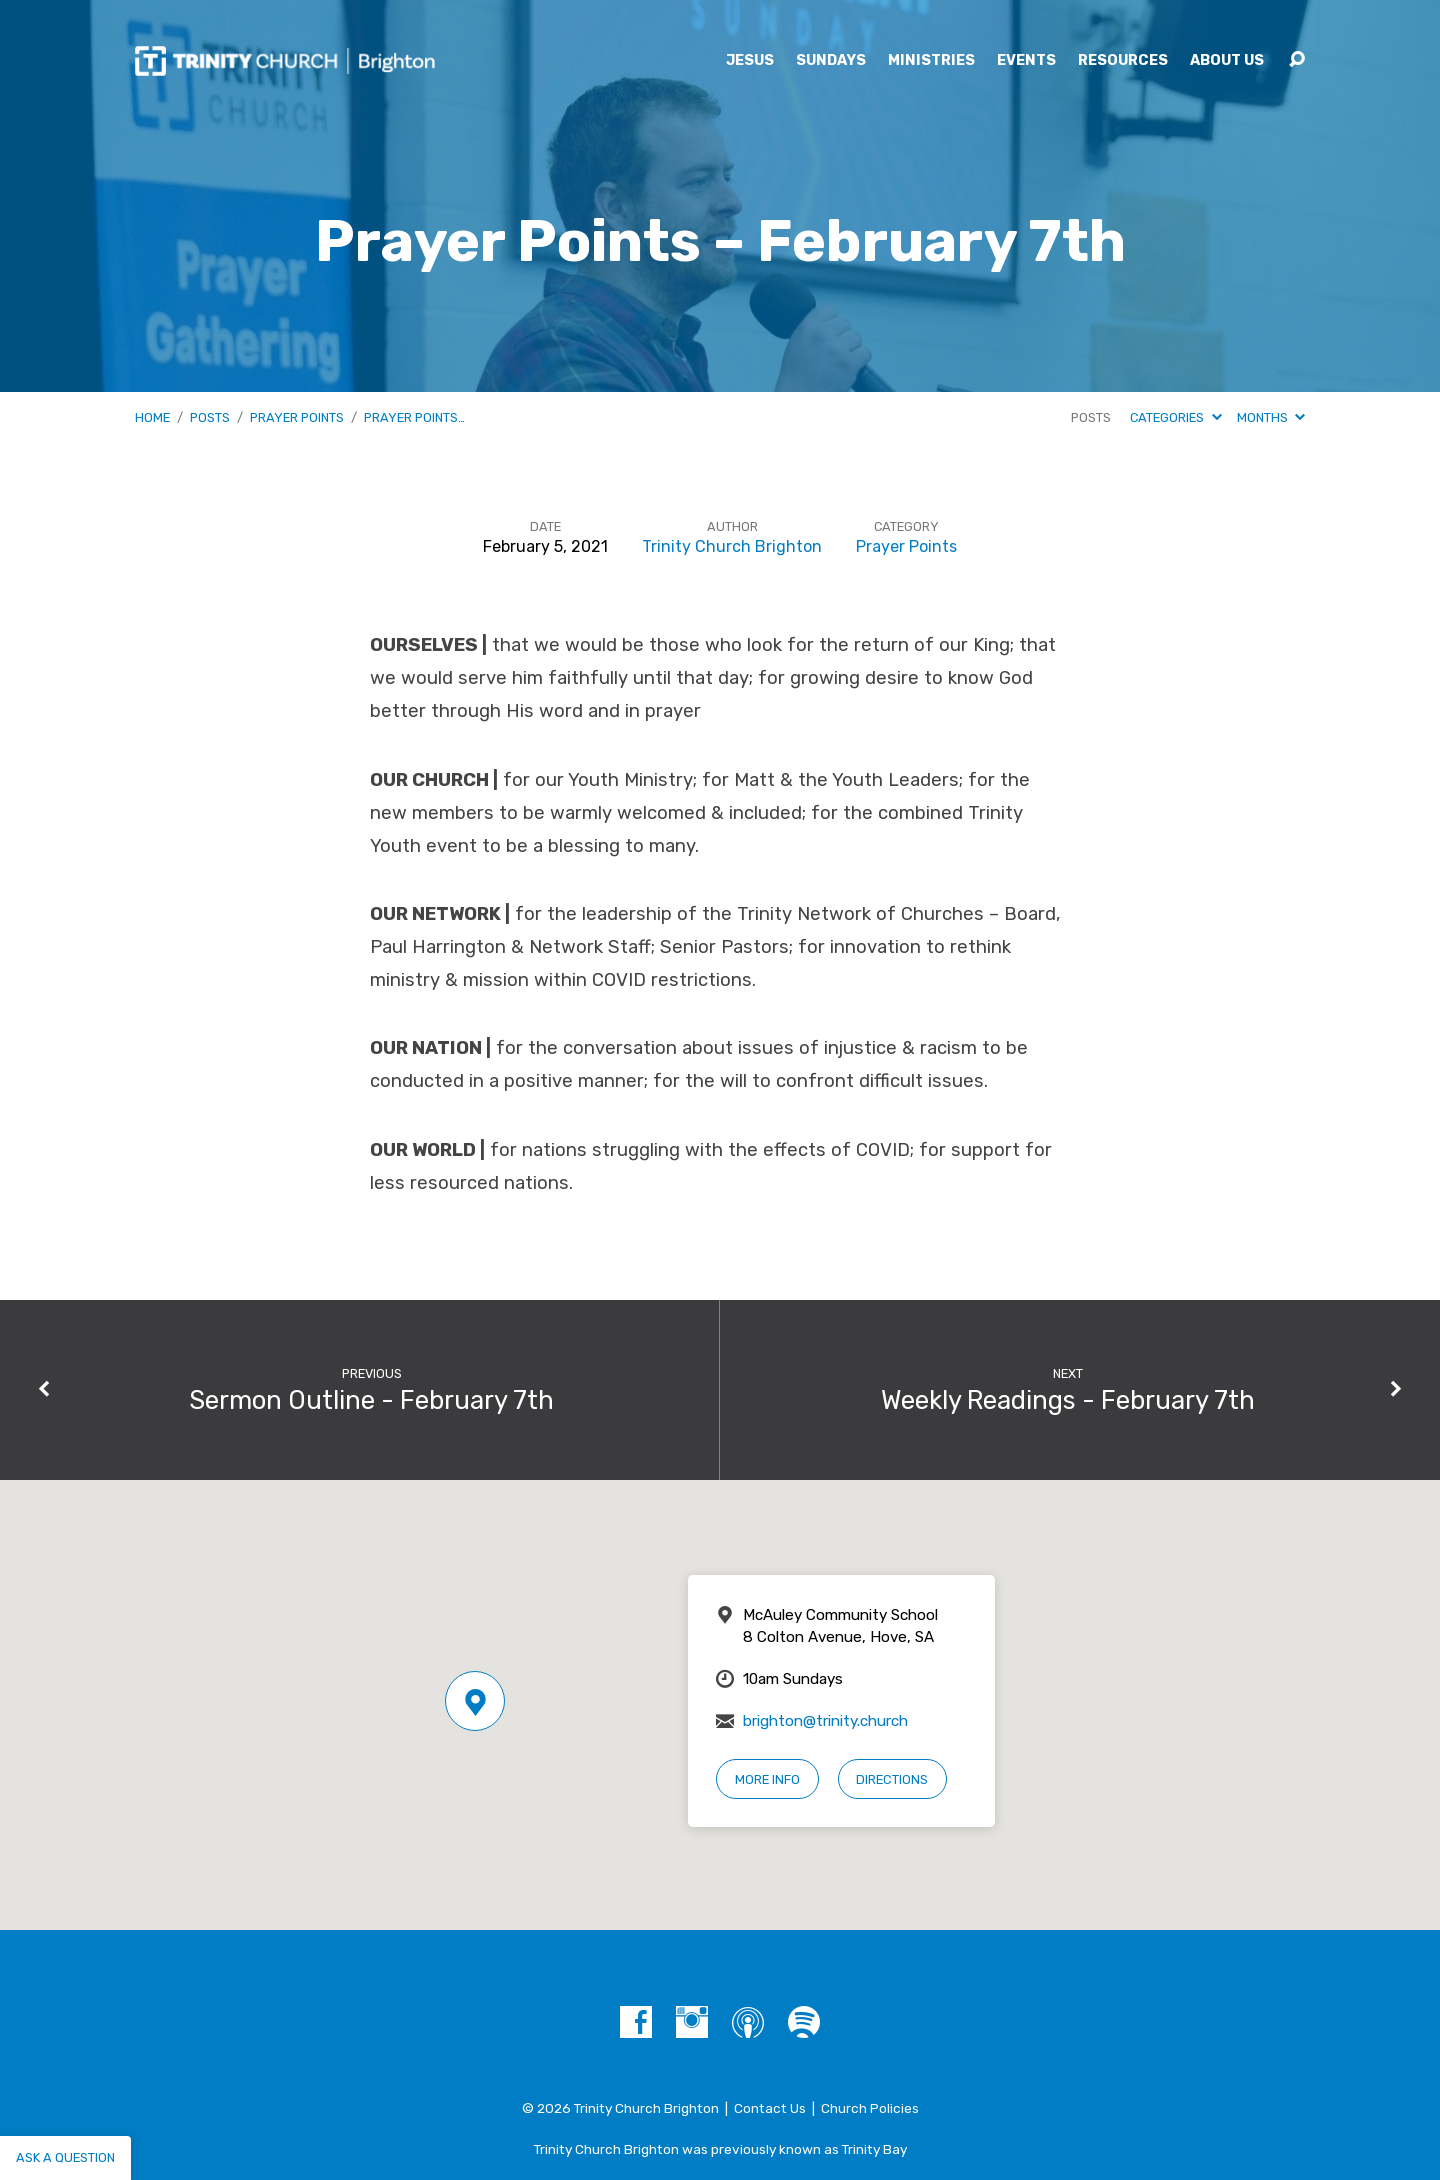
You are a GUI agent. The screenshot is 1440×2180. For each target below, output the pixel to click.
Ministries (931, 61)
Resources (1123, 61)
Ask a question (65, 2157)
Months (1271, 417)
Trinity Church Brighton (732, 546)
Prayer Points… (414, 417)
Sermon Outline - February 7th (371, 1400)
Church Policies (870, 2108)
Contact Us (770, 2108)
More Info (767, 1779)
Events (1026, 61)
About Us (1227, 61)
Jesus (750, 61)
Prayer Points (297, 417)
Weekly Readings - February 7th (1068, 1400)
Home (152, 417)
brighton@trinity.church (825, 1721)
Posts (210, 417)
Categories (1175, 417)
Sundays (831, 61)
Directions (892, 1779)
